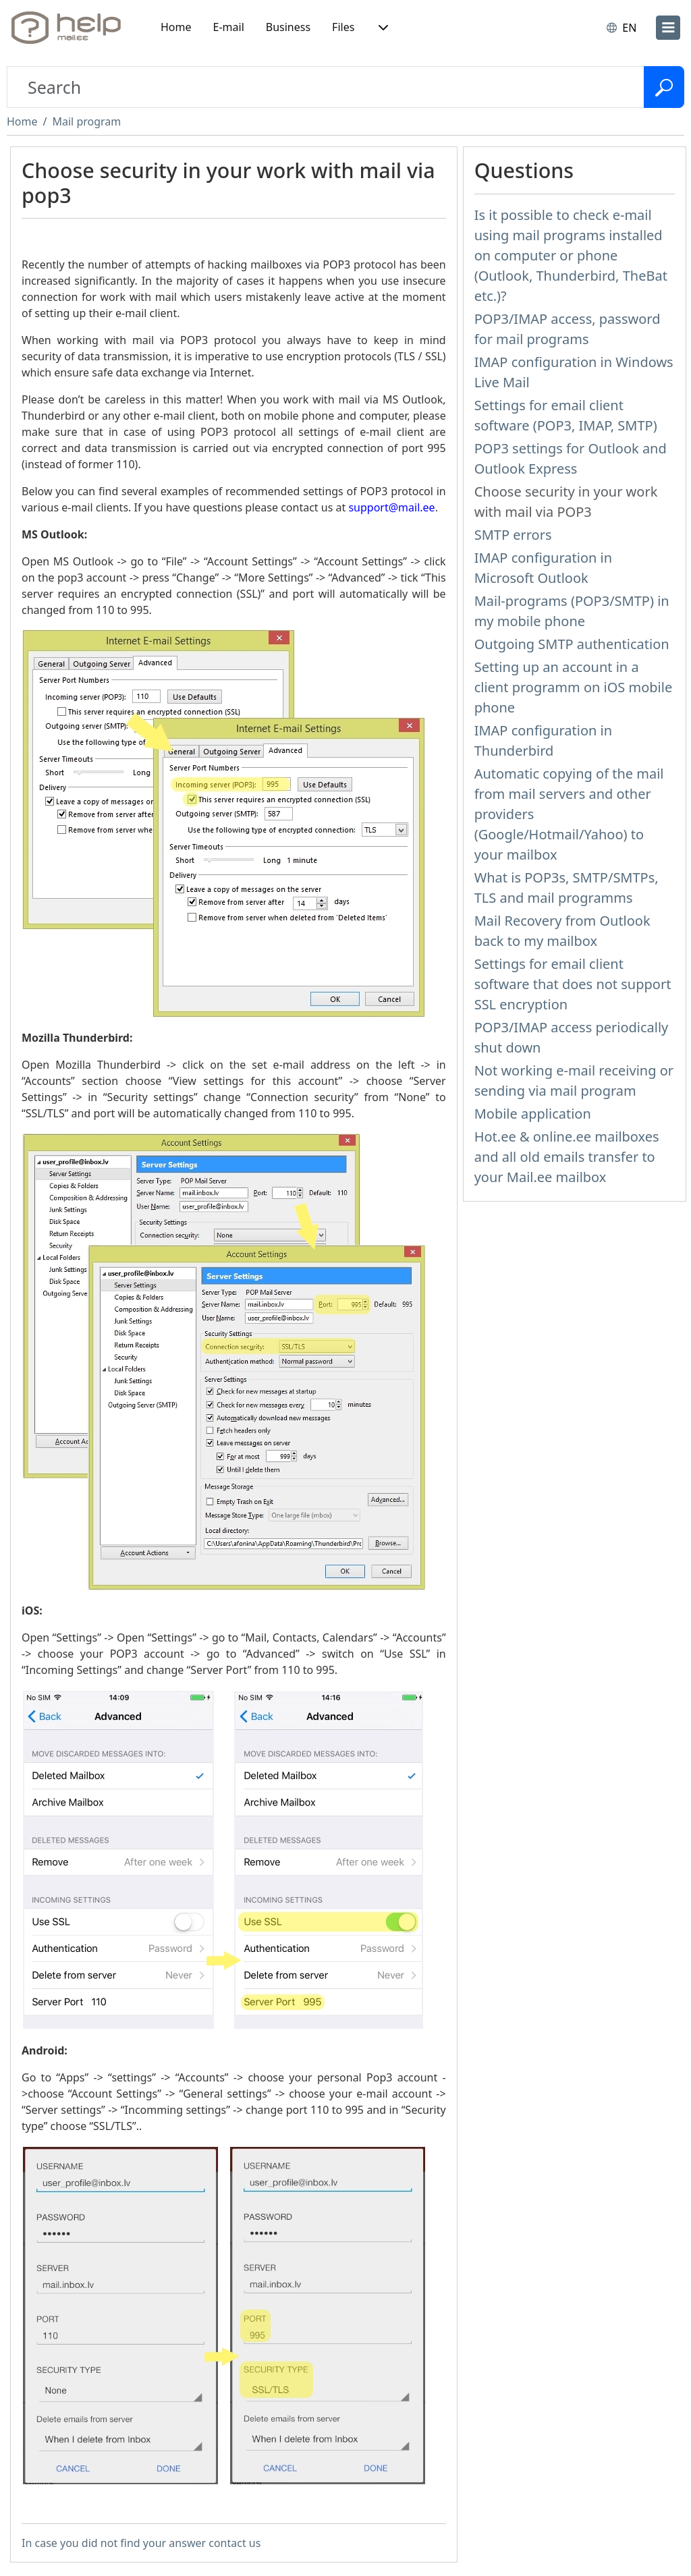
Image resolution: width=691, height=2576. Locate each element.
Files (343, 27)
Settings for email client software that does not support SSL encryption (572, 984)
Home (176, 27)
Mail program (86, 121)
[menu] (668, 28)
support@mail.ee (391, 507)
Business (288, 27)
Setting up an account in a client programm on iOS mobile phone (573, 687)
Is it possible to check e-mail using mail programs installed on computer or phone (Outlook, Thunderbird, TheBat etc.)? (570, 255)
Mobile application (532, 1113)
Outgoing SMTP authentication (571, 644)
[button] (382, 27)
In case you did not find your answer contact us (141, 2543)
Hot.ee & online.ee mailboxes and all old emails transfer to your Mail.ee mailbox (566, 1156)
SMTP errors (513, 535)
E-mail (228, 27)
